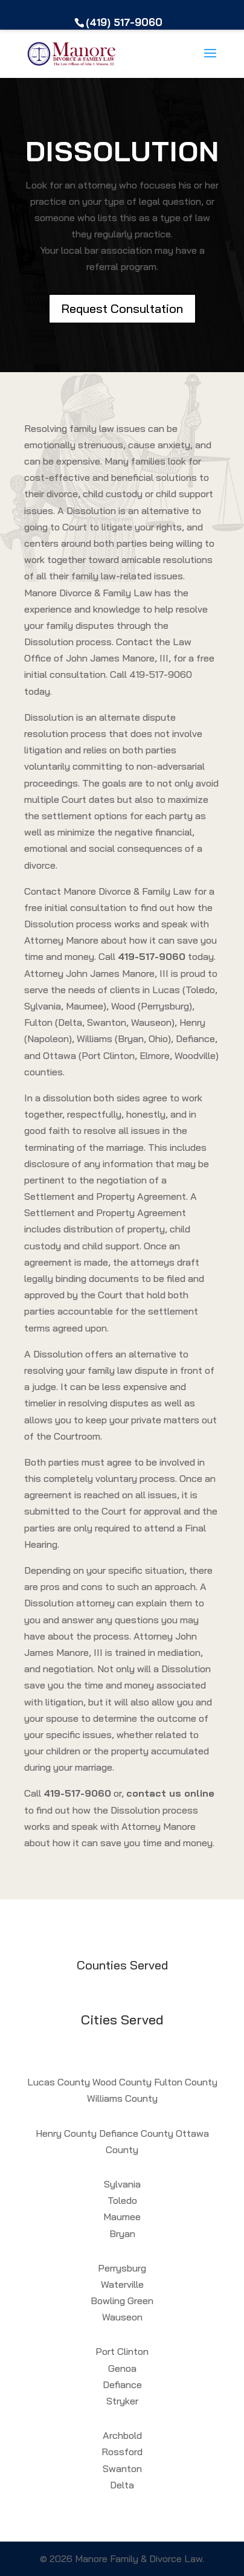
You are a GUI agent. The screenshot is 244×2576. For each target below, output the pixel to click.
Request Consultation (122, 308)
